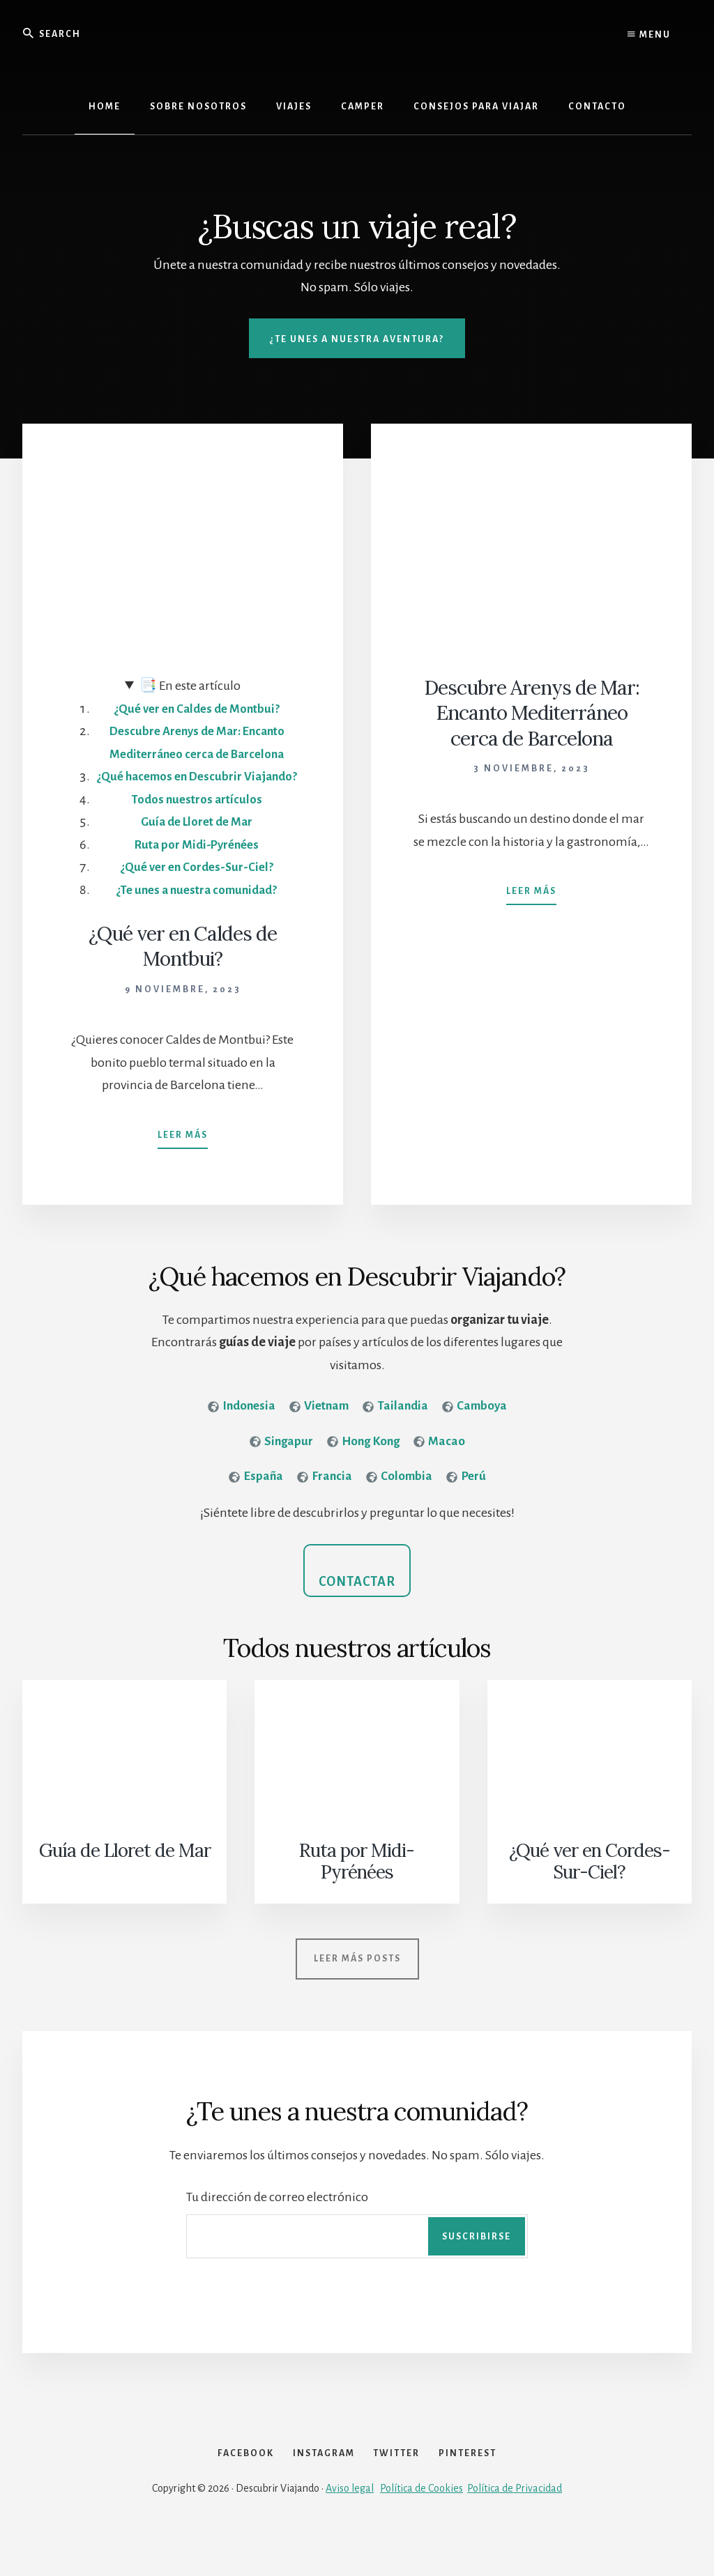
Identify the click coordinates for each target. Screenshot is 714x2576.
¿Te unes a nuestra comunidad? (196, 913)
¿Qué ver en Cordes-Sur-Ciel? (196, 890)
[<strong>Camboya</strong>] (478, 1430)
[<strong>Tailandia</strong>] (397, 1430)
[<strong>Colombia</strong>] (399, 1503)
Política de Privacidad (514, 2528)
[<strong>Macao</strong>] (442, 1466)
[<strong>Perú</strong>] (467, 1503)
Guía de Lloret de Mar (197, 844)
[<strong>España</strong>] (254, 1503)
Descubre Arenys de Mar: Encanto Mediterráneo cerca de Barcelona (531, 712)
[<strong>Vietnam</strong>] (318, 1430)
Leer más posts (357, 1975)
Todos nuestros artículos (196, 822)
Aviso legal (350, 2528)
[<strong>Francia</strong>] (323, 1503)
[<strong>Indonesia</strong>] (237, 1430)
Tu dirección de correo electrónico (277, 2214)
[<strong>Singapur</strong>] (279, 1466)
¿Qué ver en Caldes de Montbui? (196, 709)
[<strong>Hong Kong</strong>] (364, 1466)
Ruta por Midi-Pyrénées (196, 867)
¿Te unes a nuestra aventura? (357, 339)
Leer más (183, 1151)
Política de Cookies (421, 2528)
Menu (649, 35)
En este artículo (190, 686)
